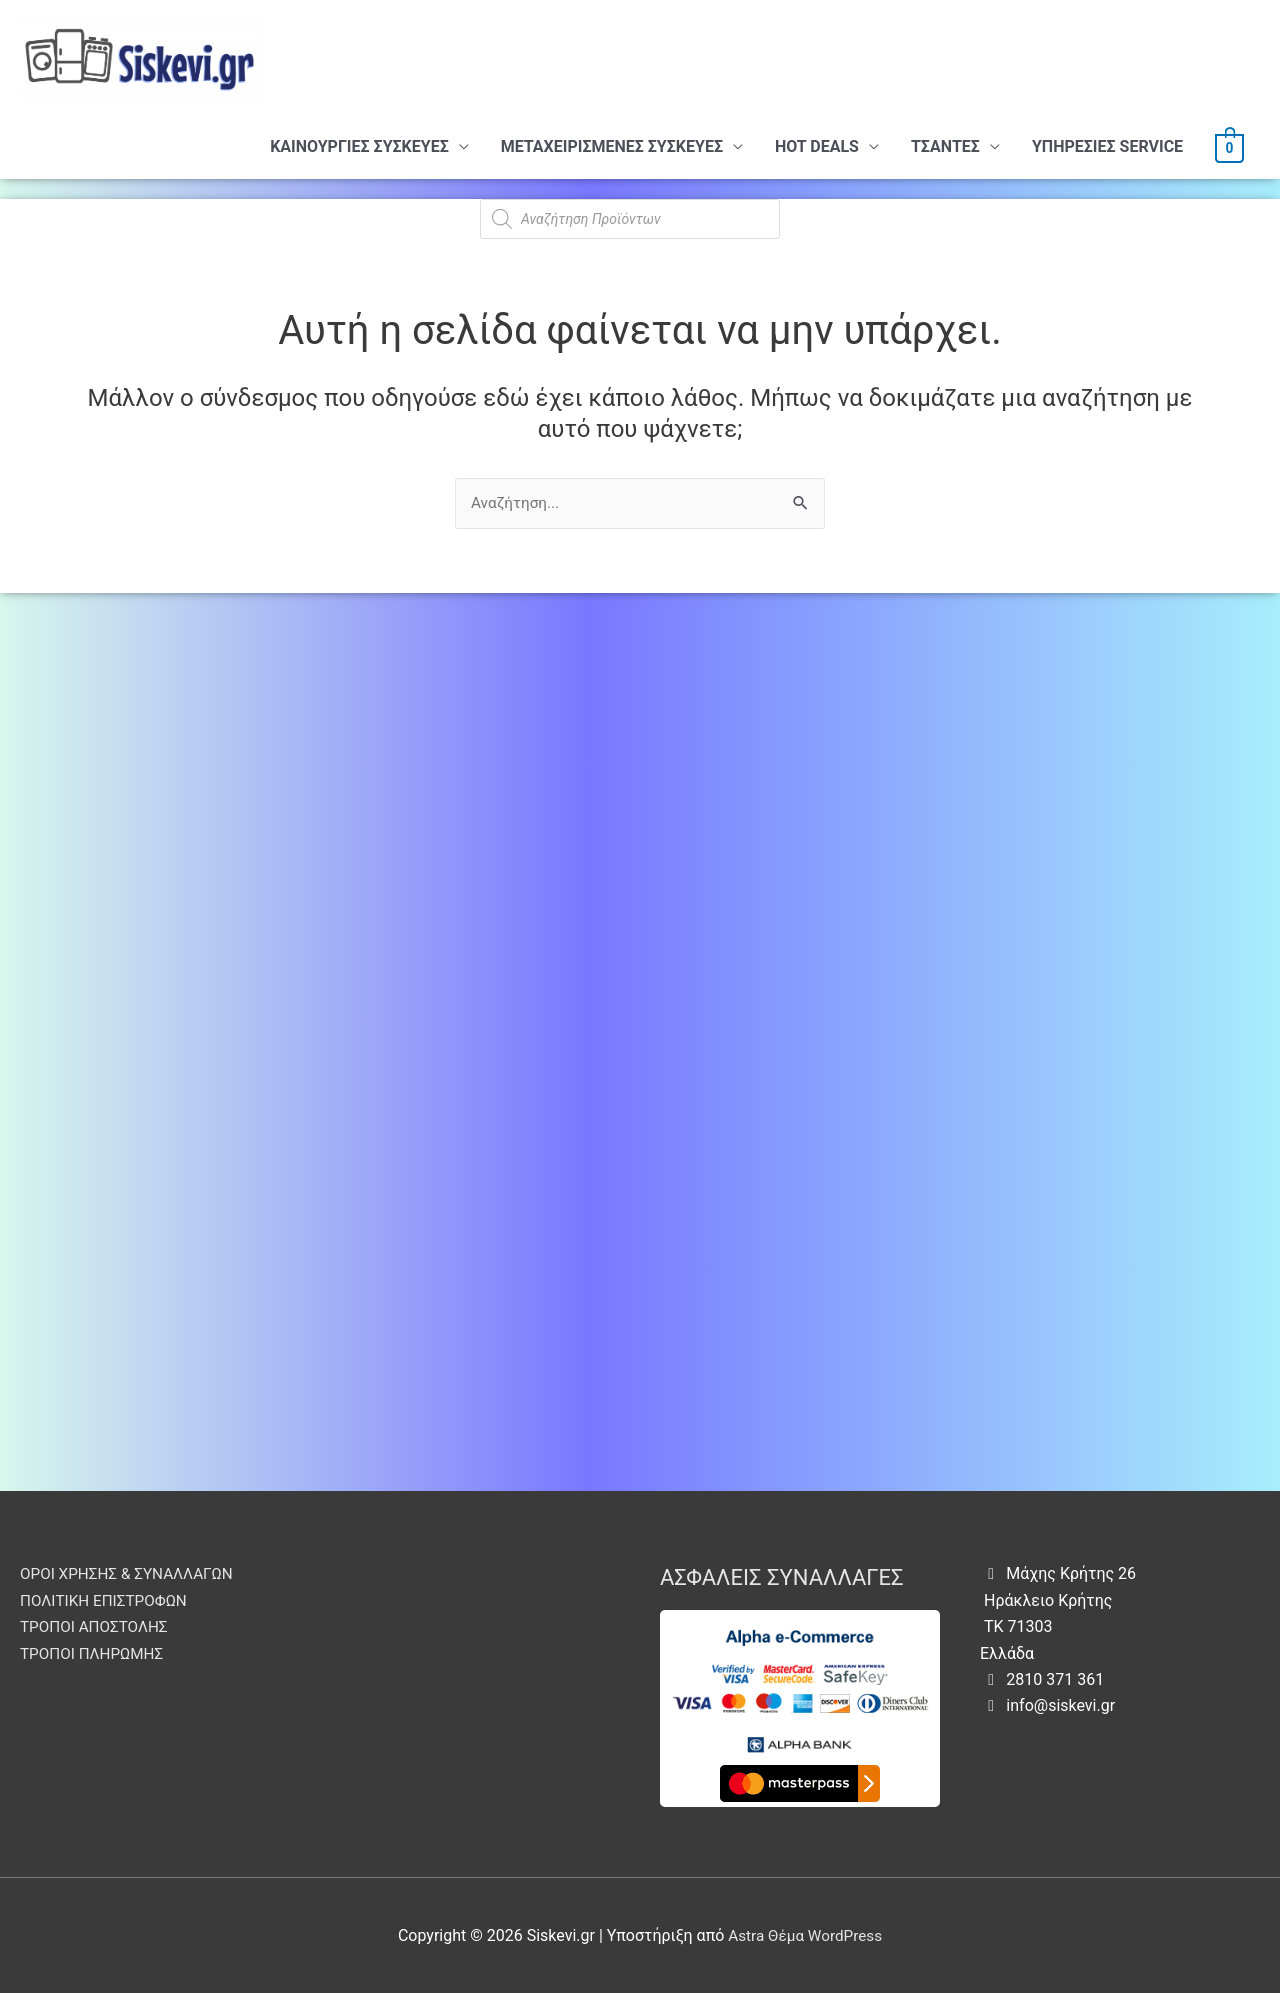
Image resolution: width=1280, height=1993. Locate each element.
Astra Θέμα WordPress (805, 1935)
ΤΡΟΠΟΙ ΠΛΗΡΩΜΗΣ (95, 1653)
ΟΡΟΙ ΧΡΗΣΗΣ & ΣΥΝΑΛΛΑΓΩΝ (131, 1573)
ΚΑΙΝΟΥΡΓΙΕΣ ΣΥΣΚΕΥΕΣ (359, 146)
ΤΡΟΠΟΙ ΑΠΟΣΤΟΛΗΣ (97, 1626)
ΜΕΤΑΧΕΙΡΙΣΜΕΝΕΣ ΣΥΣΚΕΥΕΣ (612, 146)
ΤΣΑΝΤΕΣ (945, 146)
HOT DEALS (817, 146)
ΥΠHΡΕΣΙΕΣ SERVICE (1107, 146)
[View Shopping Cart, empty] (1229, 146)
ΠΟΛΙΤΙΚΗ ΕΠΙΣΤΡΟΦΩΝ (107, 1600)
